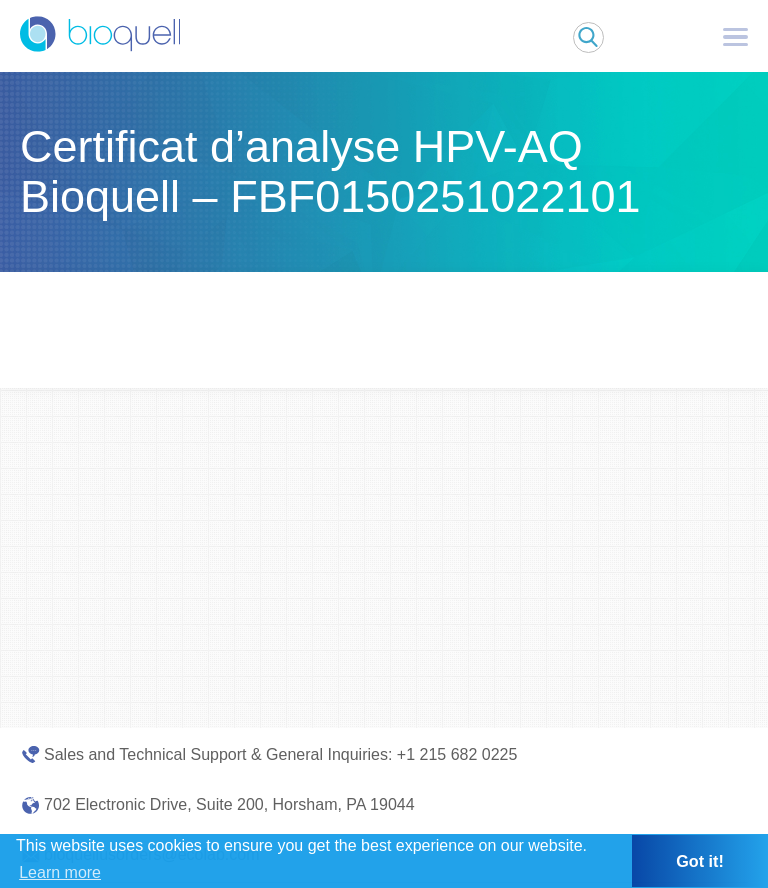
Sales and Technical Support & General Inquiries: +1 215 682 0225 (280, 754)
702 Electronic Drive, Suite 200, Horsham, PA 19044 (229, 804)
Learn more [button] (60, 872)
